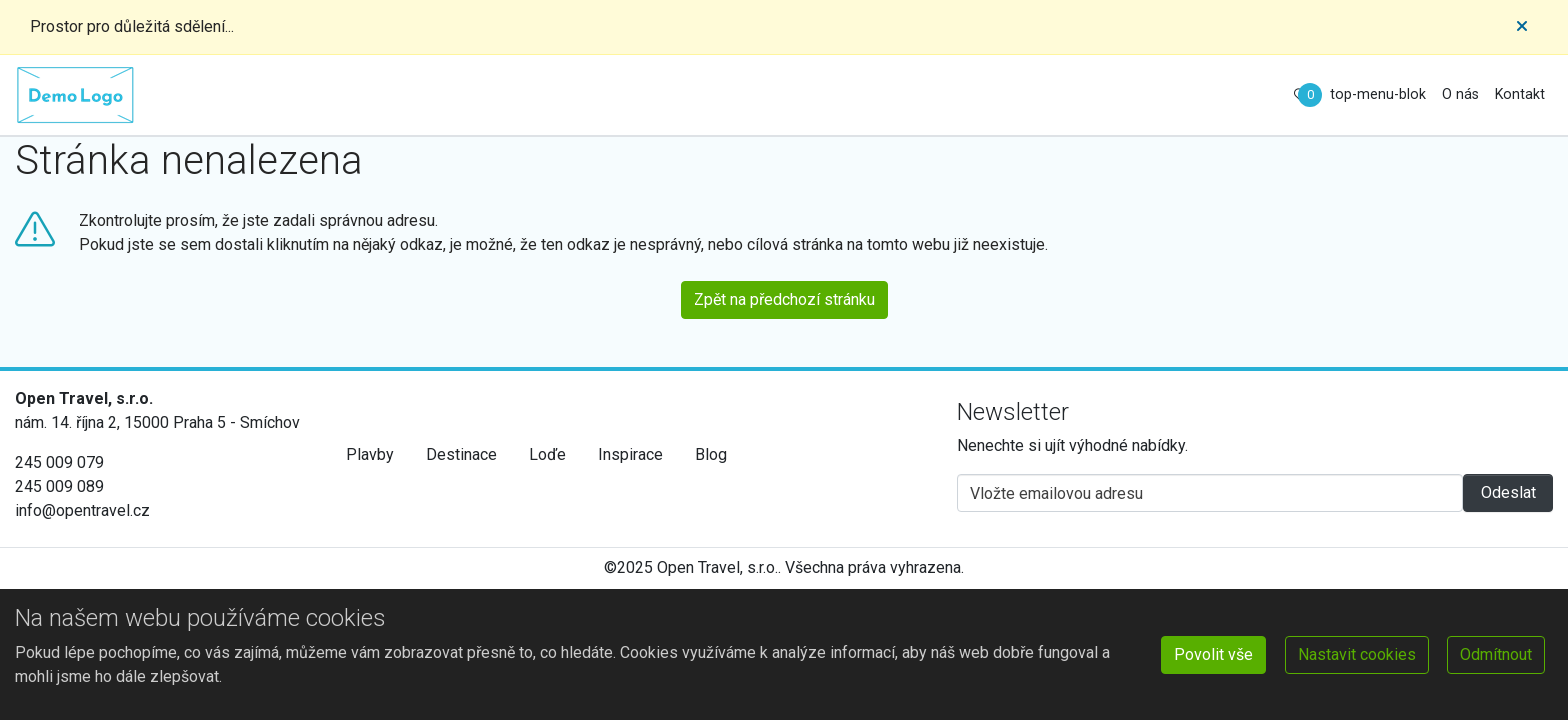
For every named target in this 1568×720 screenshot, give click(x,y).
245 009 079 (59, 462)
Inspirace (630, 454)
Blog (711, 454)
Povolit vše (1213, 654)
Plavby (370, 454)
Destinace (461, 454)
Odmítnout (1496, 654)
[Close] (1522, 27)
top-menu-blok (1378, 94)
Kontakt (1520, 94)
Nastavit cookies (1357, 654)
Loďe (547, 454)
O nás (1460, 94)
